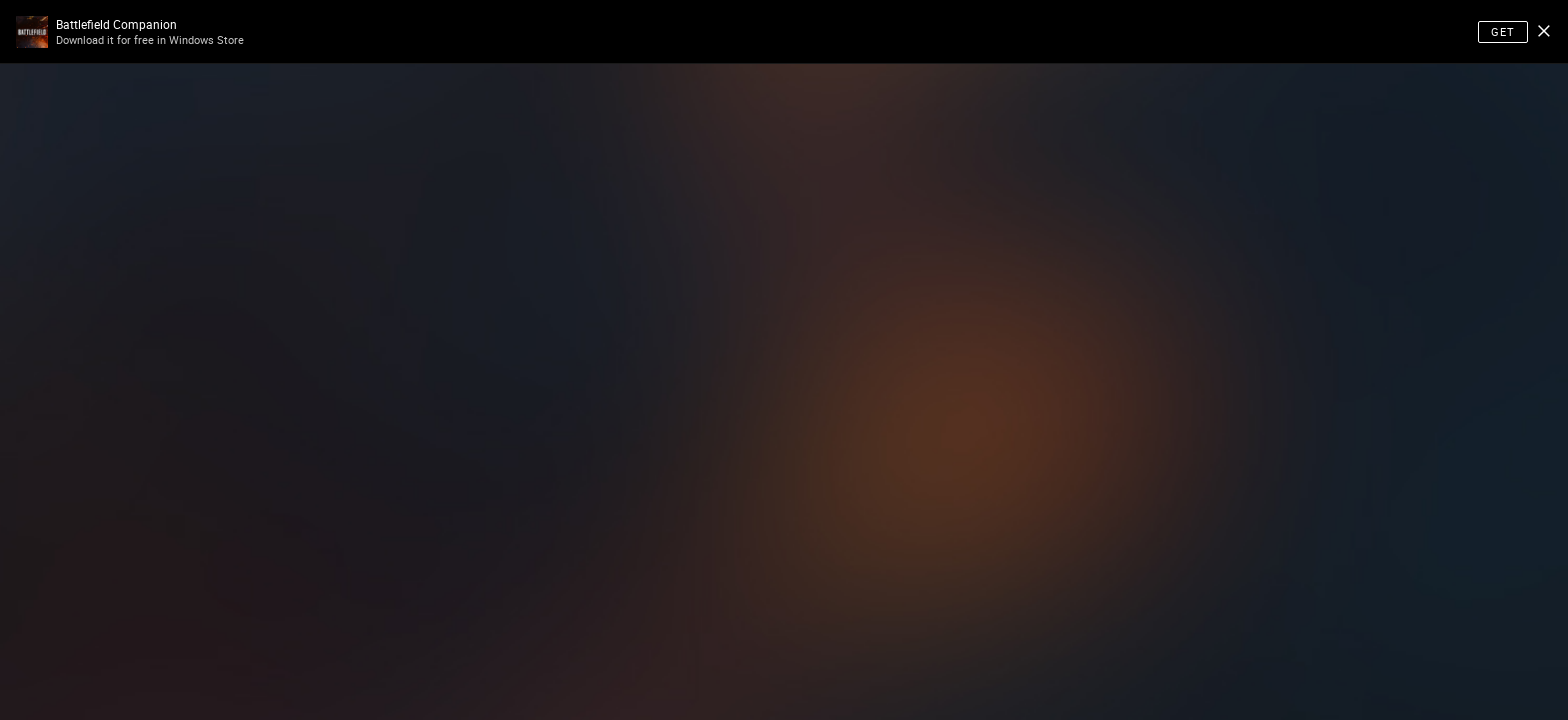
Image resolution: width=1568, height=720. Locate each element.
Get (1503, 31)
